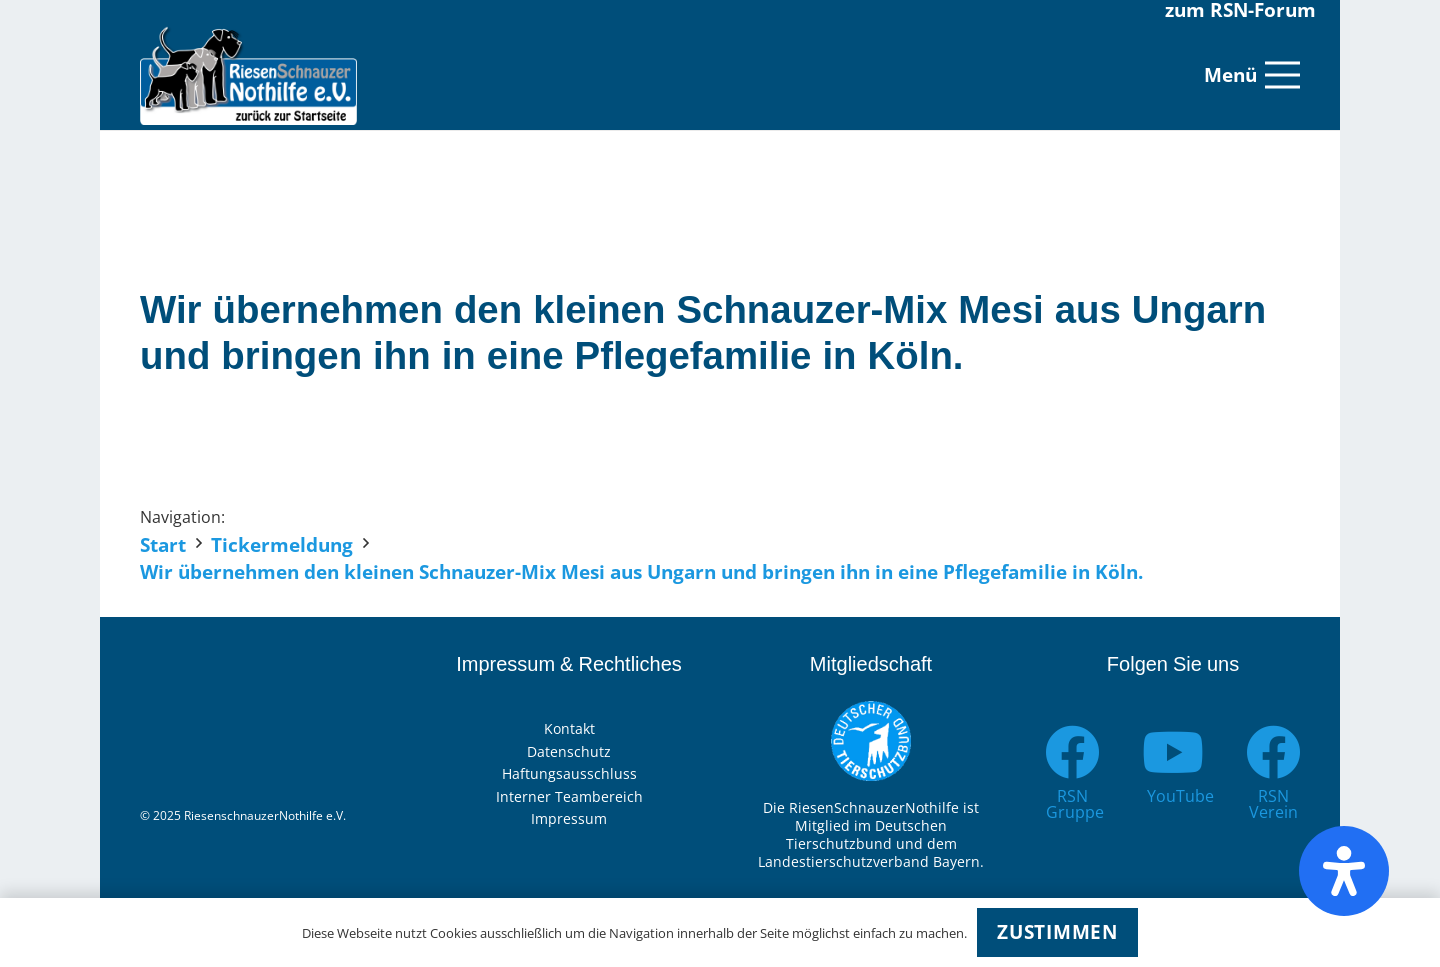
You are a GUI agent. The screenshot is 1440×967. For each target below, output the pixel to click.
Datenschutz (569, 751)
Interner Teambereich (569, 796)
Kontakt (569, 728)
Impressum (569, 818)
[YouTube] (1173, 752)
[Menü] (1252, 75)
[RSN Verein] (1273, 752)
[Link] (248, 75)
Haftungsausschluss (569, 773)
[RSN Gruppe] (1072, 752)
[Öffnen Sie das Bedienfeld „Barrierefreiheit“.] (1344, 871)
